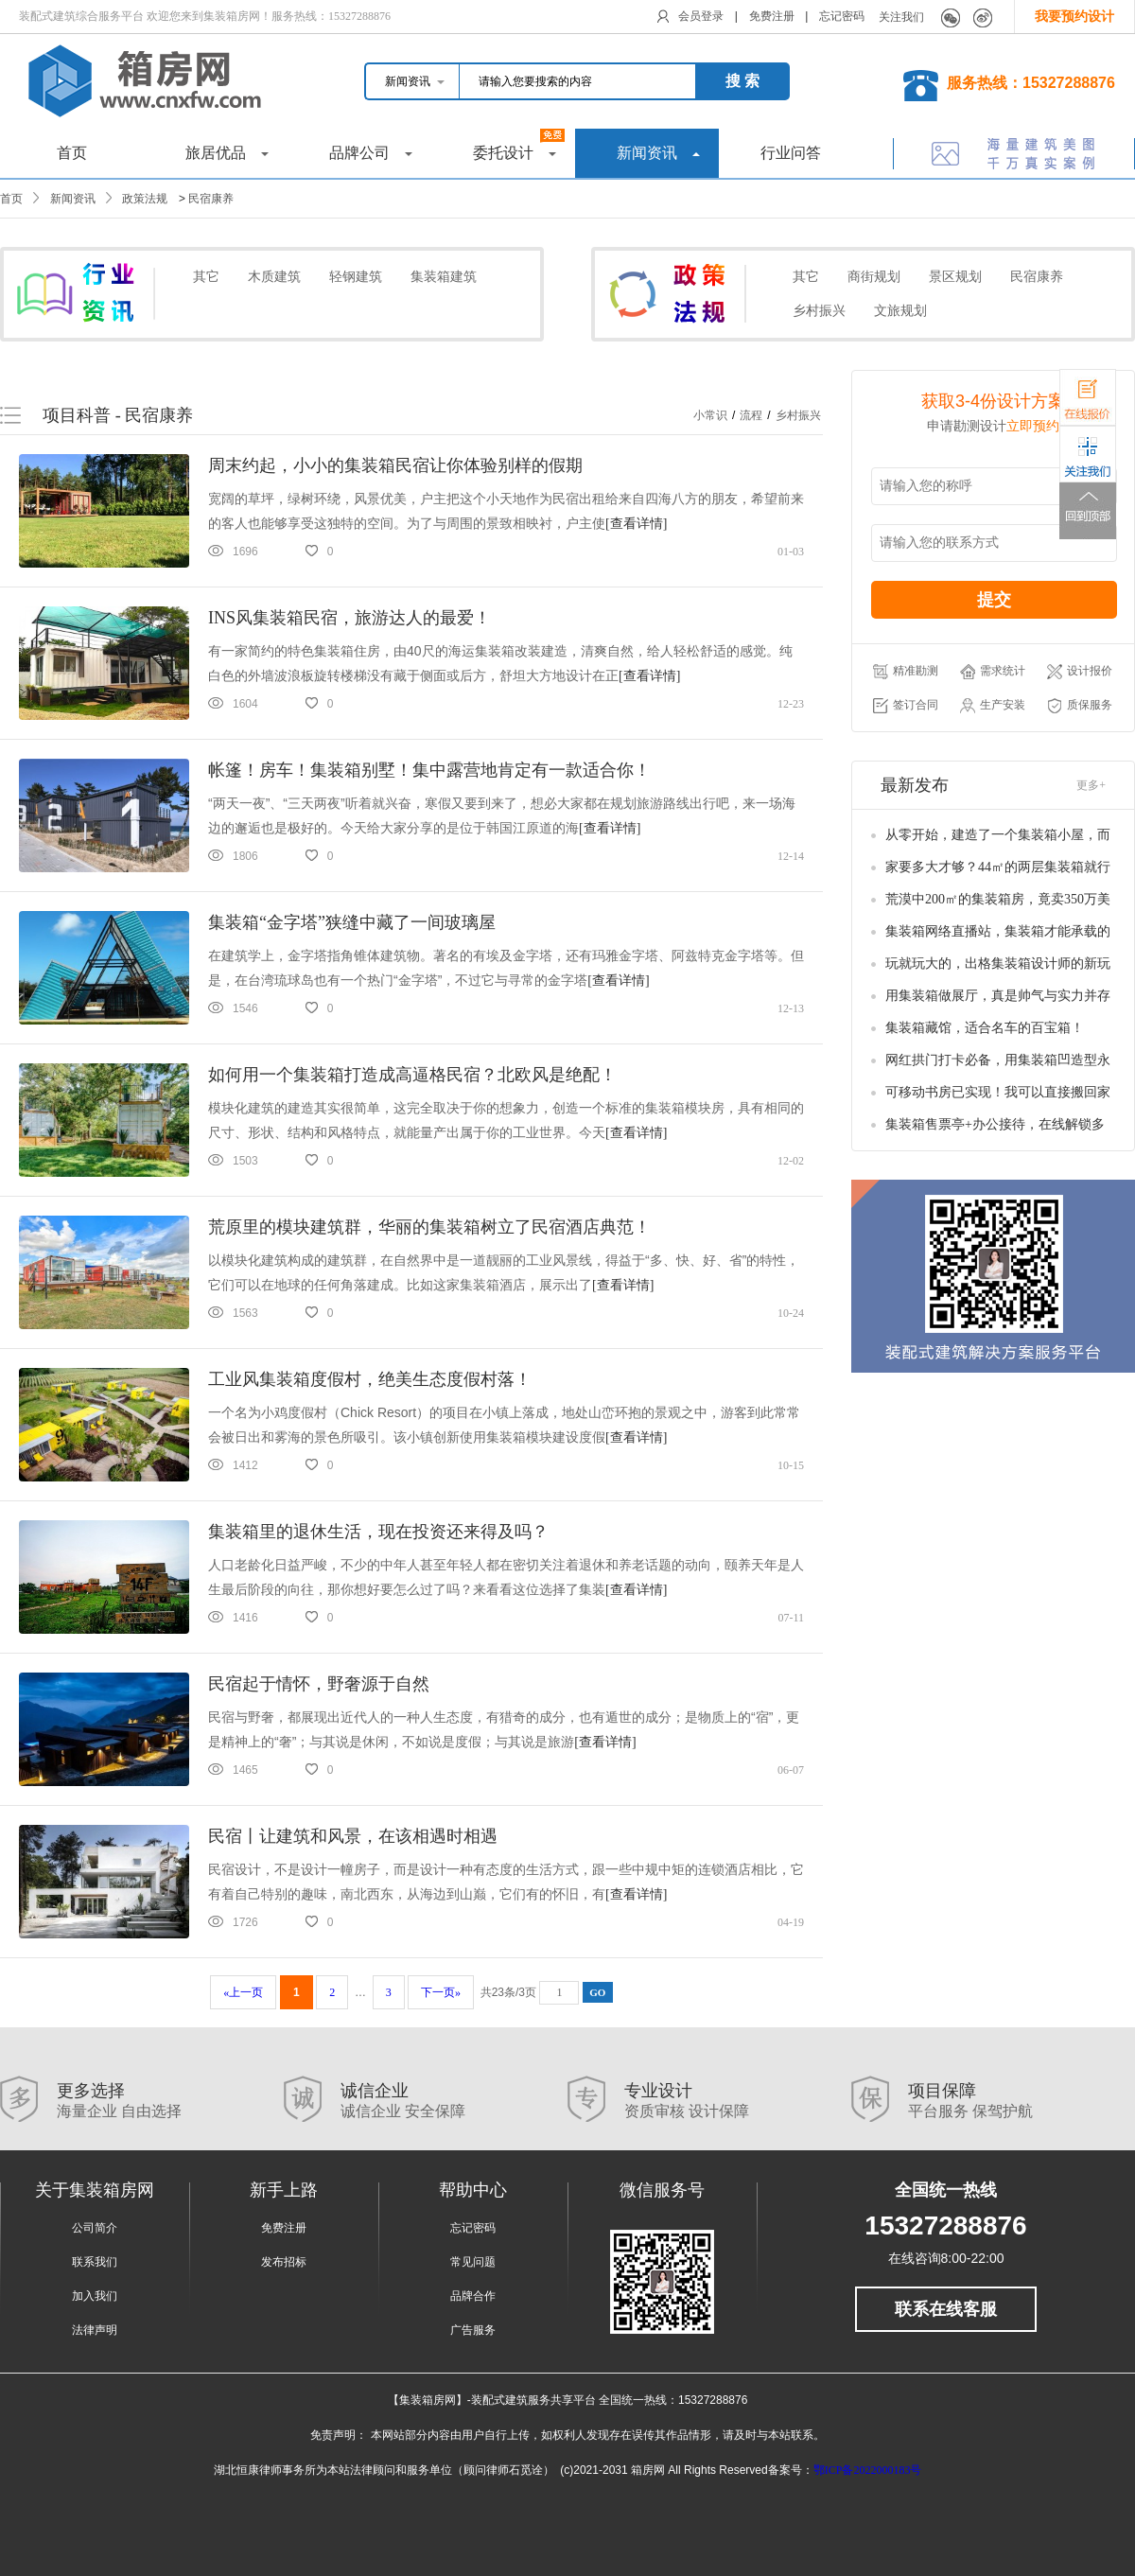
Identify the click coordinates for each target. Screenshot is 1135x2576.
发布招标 (283, 2262)
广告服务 (473, 2330)
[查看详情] (636, 524)
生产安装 (992, 705)
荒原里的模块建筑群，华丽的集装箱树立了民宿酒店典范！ (429, 1227)
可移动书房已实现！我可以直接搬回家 (997, 1092)
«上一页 (243, 1992)
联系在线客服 (946, 2309)
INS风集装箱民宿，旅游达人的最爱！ (349, 617)
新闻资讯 (658, 153)
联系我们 (94, 2262)
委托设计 (519, 145)
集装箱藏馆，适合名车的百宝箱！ (984, 1028)
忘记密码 (841, 16)
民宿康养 (211, 198)
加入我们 (94, 2296)
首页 (72, 153)
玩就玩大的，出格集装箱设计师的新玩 (997, 963)
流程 (751, 415)
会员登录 (701, 16)
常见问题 (473, 2262)
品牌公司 (370, 153)
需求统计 (992, 671)
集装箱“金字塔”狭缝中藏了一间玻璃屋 (352, 922)
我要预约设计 (1074, 16)
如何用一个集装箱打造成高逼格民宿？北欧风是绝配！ (412, 1074)
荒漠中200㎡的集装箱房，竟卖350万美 (997, 899)
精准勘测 (905, 671)
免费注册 (771, 16)
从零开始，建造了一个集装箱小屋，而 (997, 835)
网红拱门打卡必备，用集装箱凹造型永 (997, 1060)
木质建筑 (274, 277)
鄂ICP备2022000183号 (867, 2470)
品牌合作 (473, 2296)
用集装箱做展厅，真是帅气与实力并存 (997, 996)
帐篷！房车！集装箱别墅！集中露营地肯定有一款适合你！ (429, 770)
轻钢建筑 (355, 277)
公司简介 (94, 2227)
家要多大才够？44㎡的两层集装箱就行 (997, 867)
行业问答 (790, 153)
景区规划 (955, 277)
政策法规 (144, 198)
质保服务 (1079, 705)
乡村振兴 (819, 311)
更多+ (1091, 785)
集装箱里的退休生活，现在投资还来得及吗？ (378, 1531)
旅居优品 (227, 153)
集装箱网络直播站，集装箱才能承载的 (997, 931)
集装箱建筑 (443, 277)
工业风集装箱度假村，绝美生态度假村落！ (370, 1379)
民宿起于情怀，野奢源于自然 (318, 1683)
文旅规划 (900, 311)
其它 (206, 277)
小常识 (710, 415)
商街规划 (873, 277)
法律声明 (94, 2330)
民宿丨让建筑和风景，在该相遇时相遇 (353, 1836)
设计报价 (1079, 671)
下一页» (440, 1992)
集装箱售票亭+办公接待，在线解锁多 (995, 1124)
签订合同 (905, 705)
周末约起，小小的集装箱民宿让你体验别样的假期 (395, 465)
